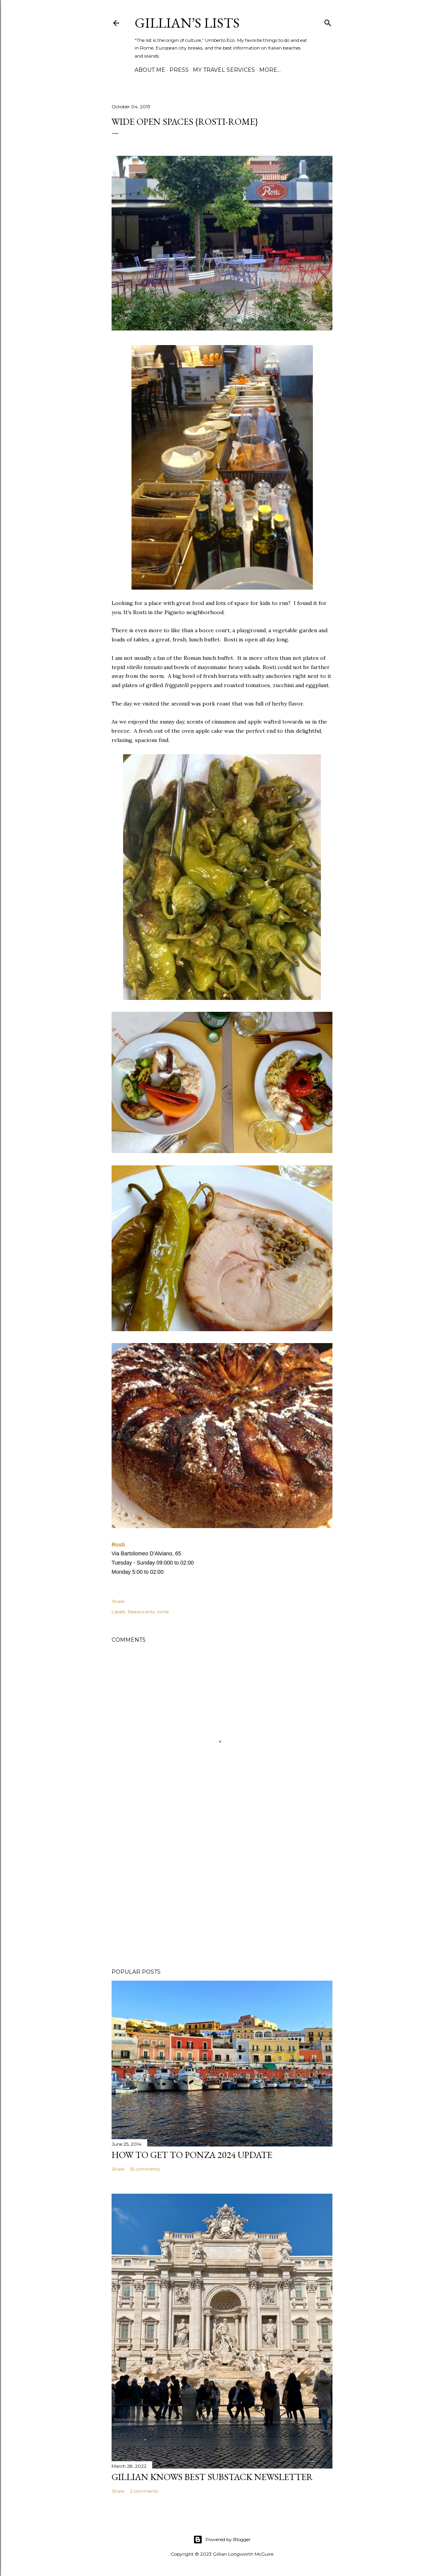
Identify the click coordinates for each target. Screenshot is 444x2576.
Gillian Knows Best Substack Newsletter (212, 2477)
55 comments (145, 2169)
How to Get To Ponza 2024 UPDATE (192, 2155)
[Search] (327, 21)
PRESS (179, 69)
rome (163, 1611)
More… (270, 69)
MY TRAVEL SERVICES (224, 69)
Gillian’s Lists (187, 23)
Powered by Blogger (222, 2539)
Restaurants (141, 1611)
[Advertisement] (222, 1895)
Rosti (119, 1545)
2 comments (144, 2491)
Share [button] (118, 1601)
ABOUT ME (150, 69)
